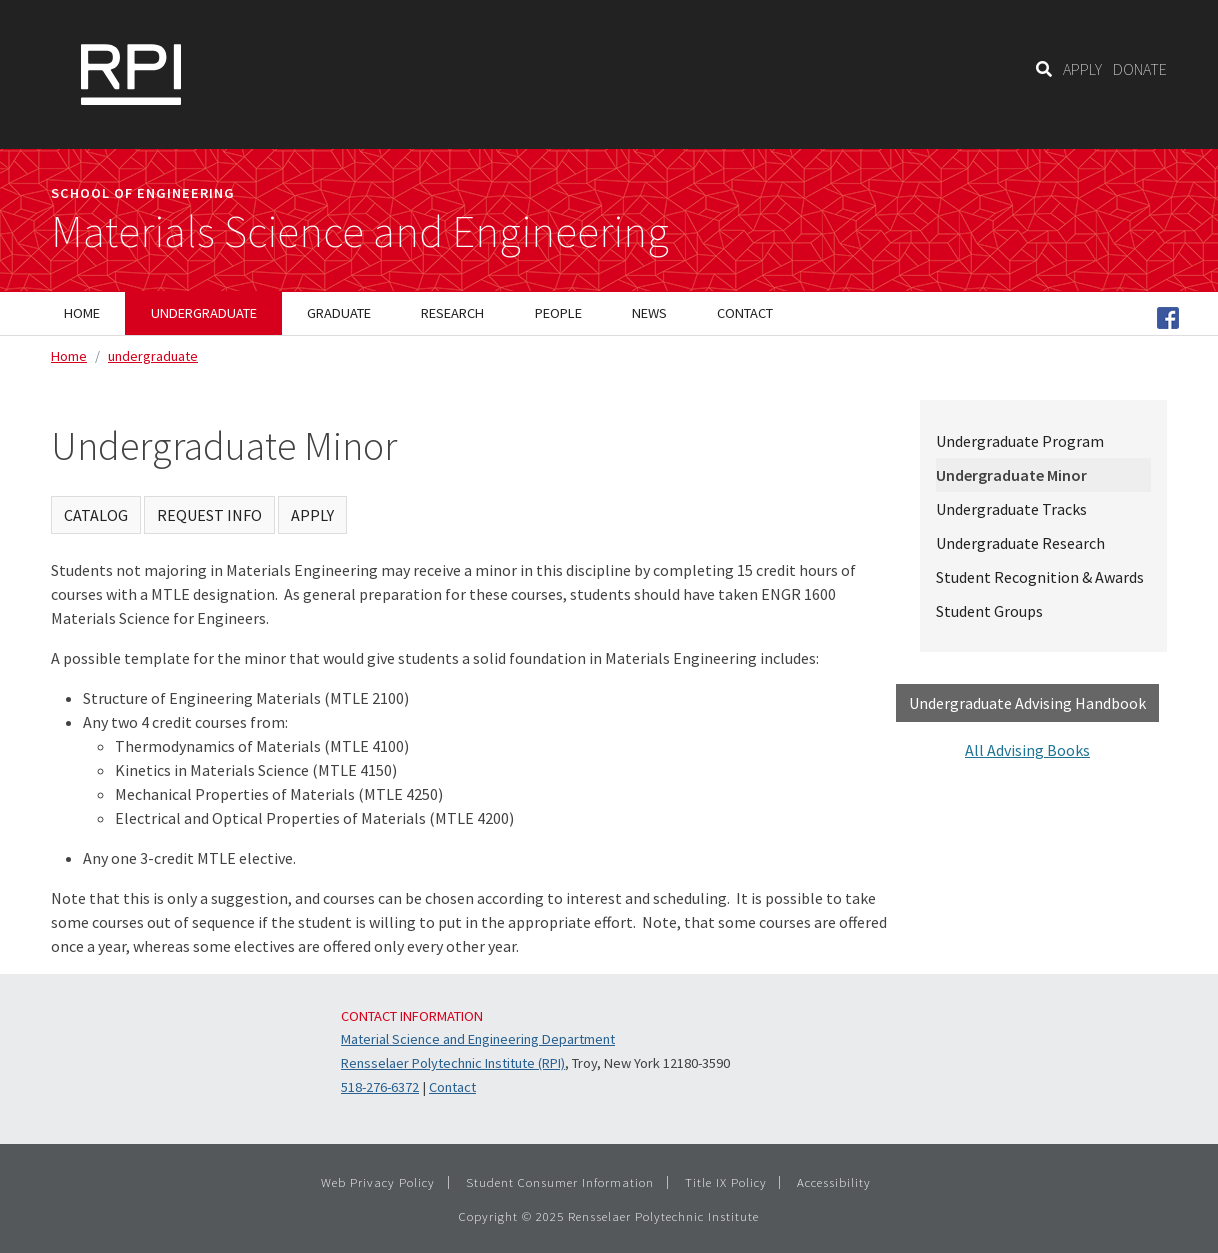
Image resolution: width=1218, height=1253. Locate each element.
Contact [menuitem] (745, 313)
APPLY (1082, 69)
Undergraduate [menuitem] (204, 313)
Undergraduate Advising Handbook (1027, 703)
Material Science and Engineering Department (478, 1039)
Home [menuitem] (82, 313)
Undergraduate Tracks (1011, 509)
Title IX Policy (726, 1182)
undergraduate (153, 356)
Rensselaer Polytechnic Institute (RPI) (453, 1063)
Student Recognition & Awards (1040, 577)
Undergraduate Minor (1011, 475)
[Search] (1044, 69)
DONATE (1140, 69)
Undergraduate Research (1020, 543)
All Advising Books (1027, 750)
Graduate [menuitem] (339, 313)
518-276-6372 (380, 1087)
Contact (452, 1087)
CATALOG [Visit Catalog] (96, 515)
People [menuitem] (558, 313)
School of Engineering (143, 193)
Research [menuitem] (452, 313)
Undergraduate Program (1020, 441)
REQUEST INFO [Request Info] (209, 515)
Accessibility (834, 1182)
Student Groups (989, 611)
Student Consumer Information (560, 1182)
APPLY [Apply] (312, 515)
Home (69, 356)
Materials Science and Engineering (360, 232)
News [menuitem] (649, 313)
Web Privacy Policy (378, 1182)
